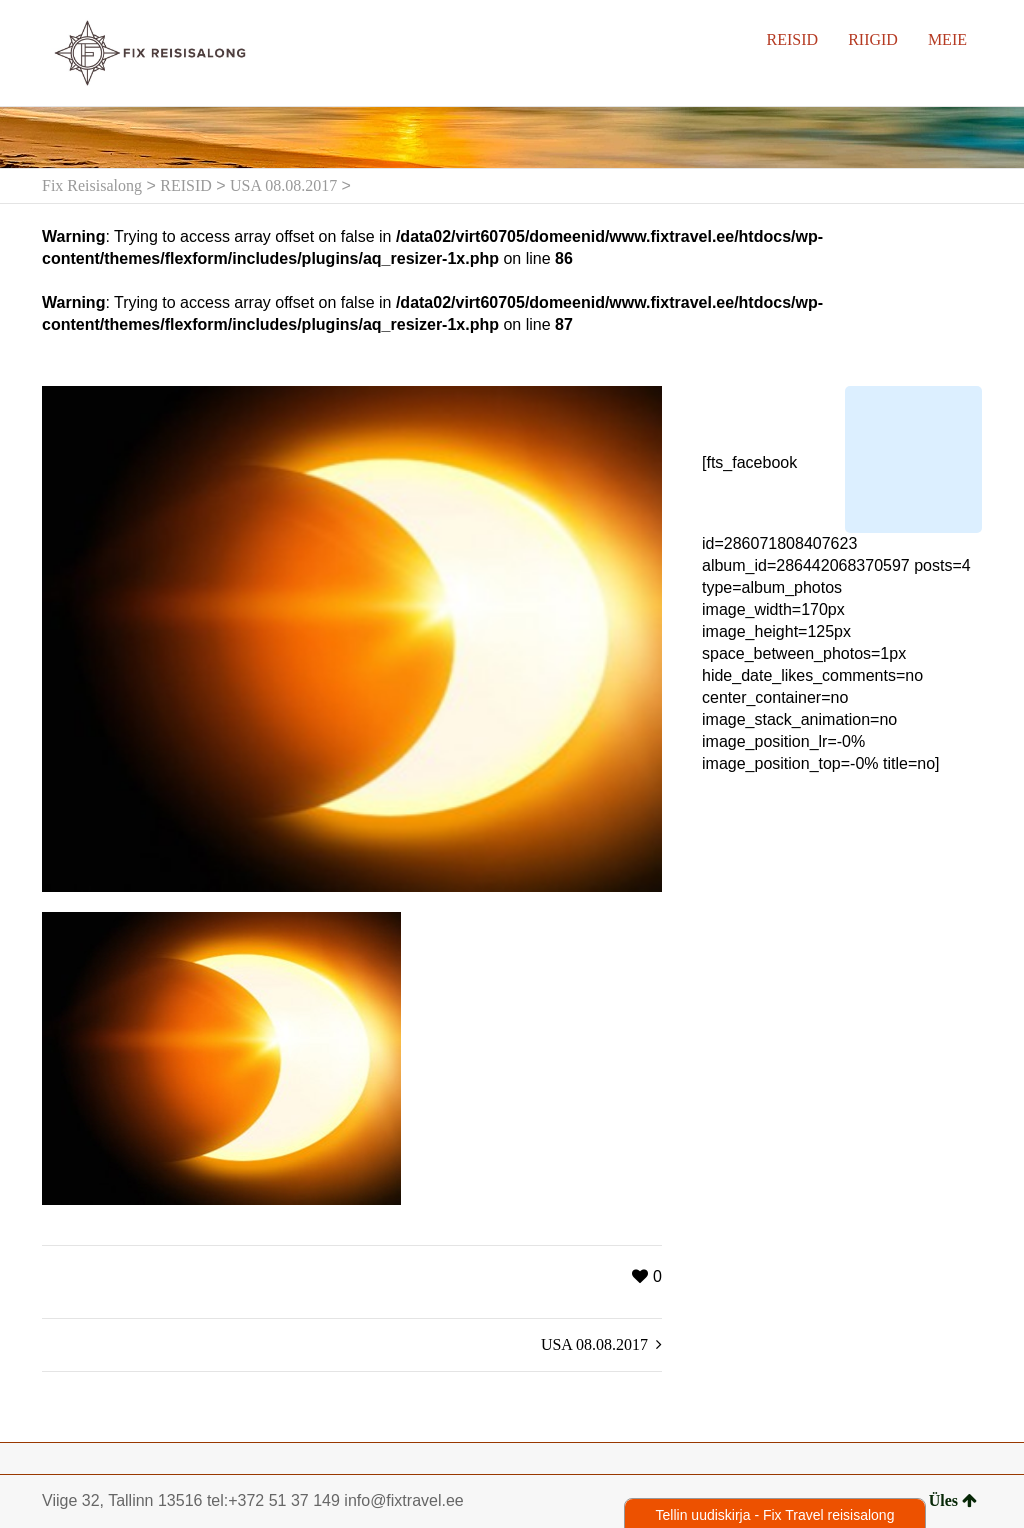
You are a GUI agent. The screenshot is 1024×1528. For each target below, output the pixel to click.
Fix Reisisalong (92, 185)
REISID (793, 39)
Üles (953, 1500)
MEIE (947, 39)
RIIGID (873, 39)
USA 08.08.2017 (283, 185)
